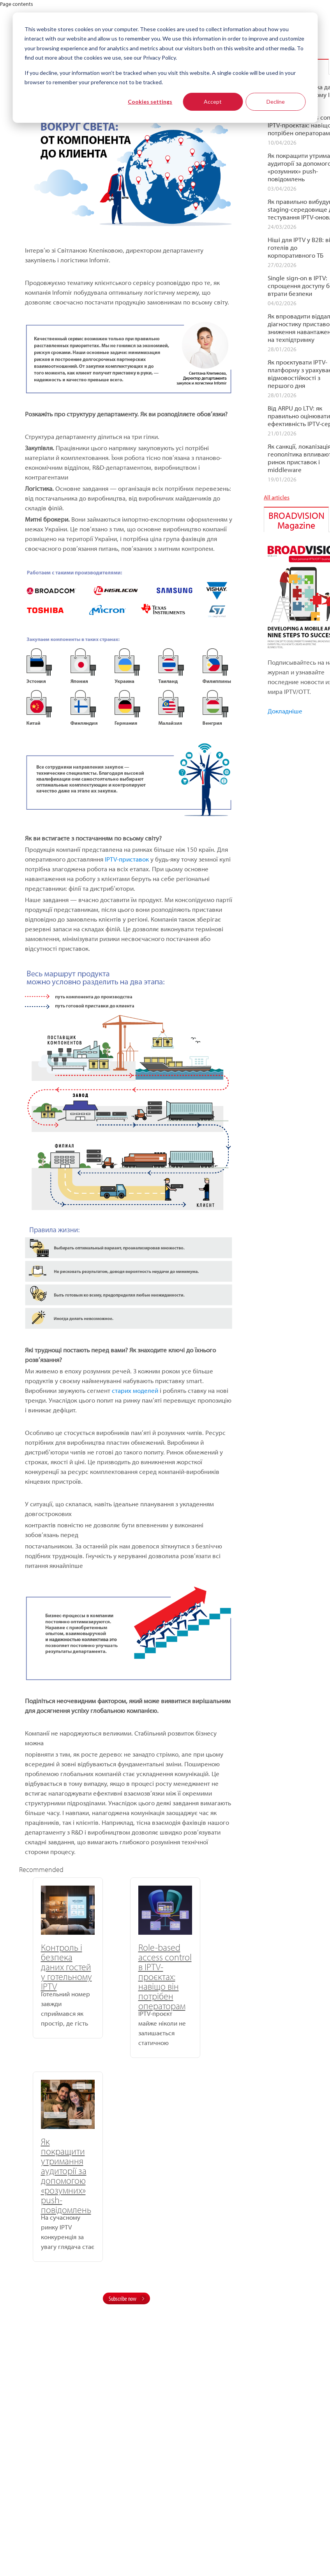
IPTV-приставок (127, 859)
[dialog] (165, 67)
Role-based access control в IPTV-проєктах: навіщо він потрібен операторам (126, 1976)
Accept (213, 101)
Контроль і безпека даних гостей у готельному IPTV (52, 1966)
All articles (276, 497)
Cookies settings (150, 101)
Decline (275, 101)
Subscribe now (122, 2098)
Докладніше (285, 711)
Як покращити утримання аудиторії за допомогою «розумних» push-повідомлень (197, 1981)
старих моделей (135, 1390)
